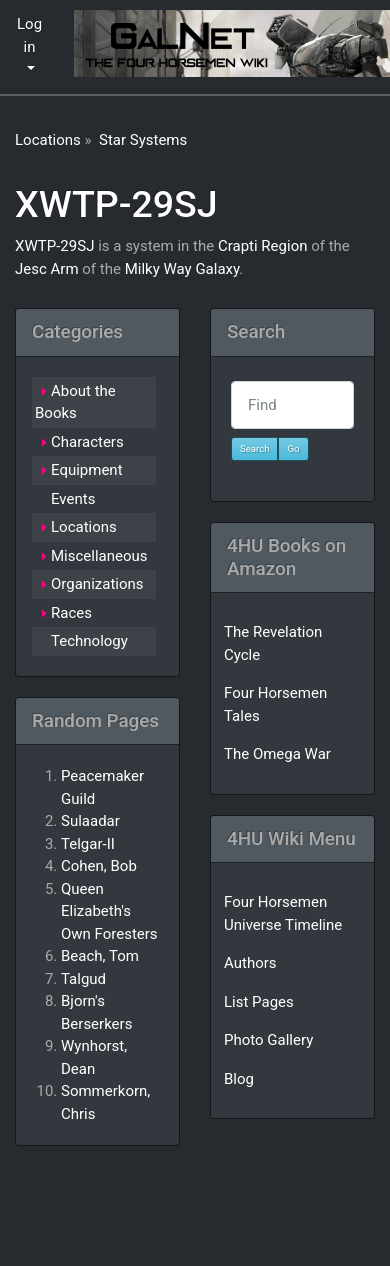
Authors (250, 963)
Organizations (97, 584)
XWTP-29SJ (116, 204)
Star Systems (143, 140)
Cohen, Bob (99, 866)
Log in (29, 35)
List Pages (259, 1002)
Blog (239, 1079)
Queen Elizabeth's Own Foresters (109, 911)
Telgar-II (88, 844)
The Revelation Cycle (273, 643)
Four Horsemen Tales (275, 704)
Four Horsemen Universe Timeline (283, 913)
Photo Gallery (268, 1040)
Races (71, 613)
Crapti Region (263, 246)
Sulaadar (90, 821)
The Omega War (277, 754)
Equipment (87, 470)
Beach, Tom (100, 956)
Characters (87, 442)
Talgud (83, 979)
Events (73, 499)
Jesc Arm (47, 269)
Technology (89, 641)
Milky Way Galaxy (182, 269)
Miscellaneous (99, 556)
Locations (48, 140)
